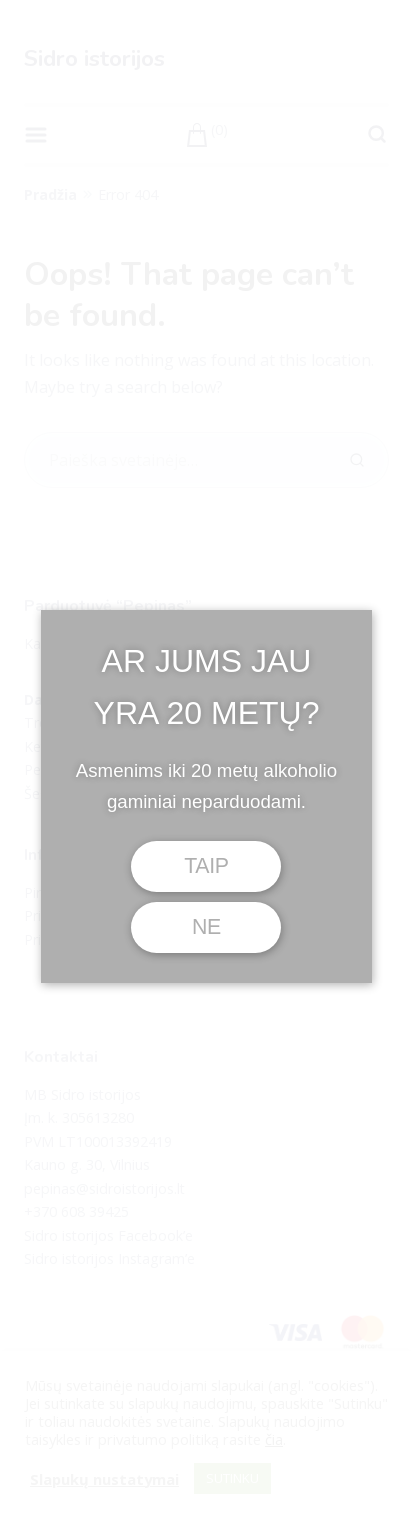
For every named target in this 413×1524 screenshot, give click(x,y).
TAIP (206, 866)
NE (206, 927)
